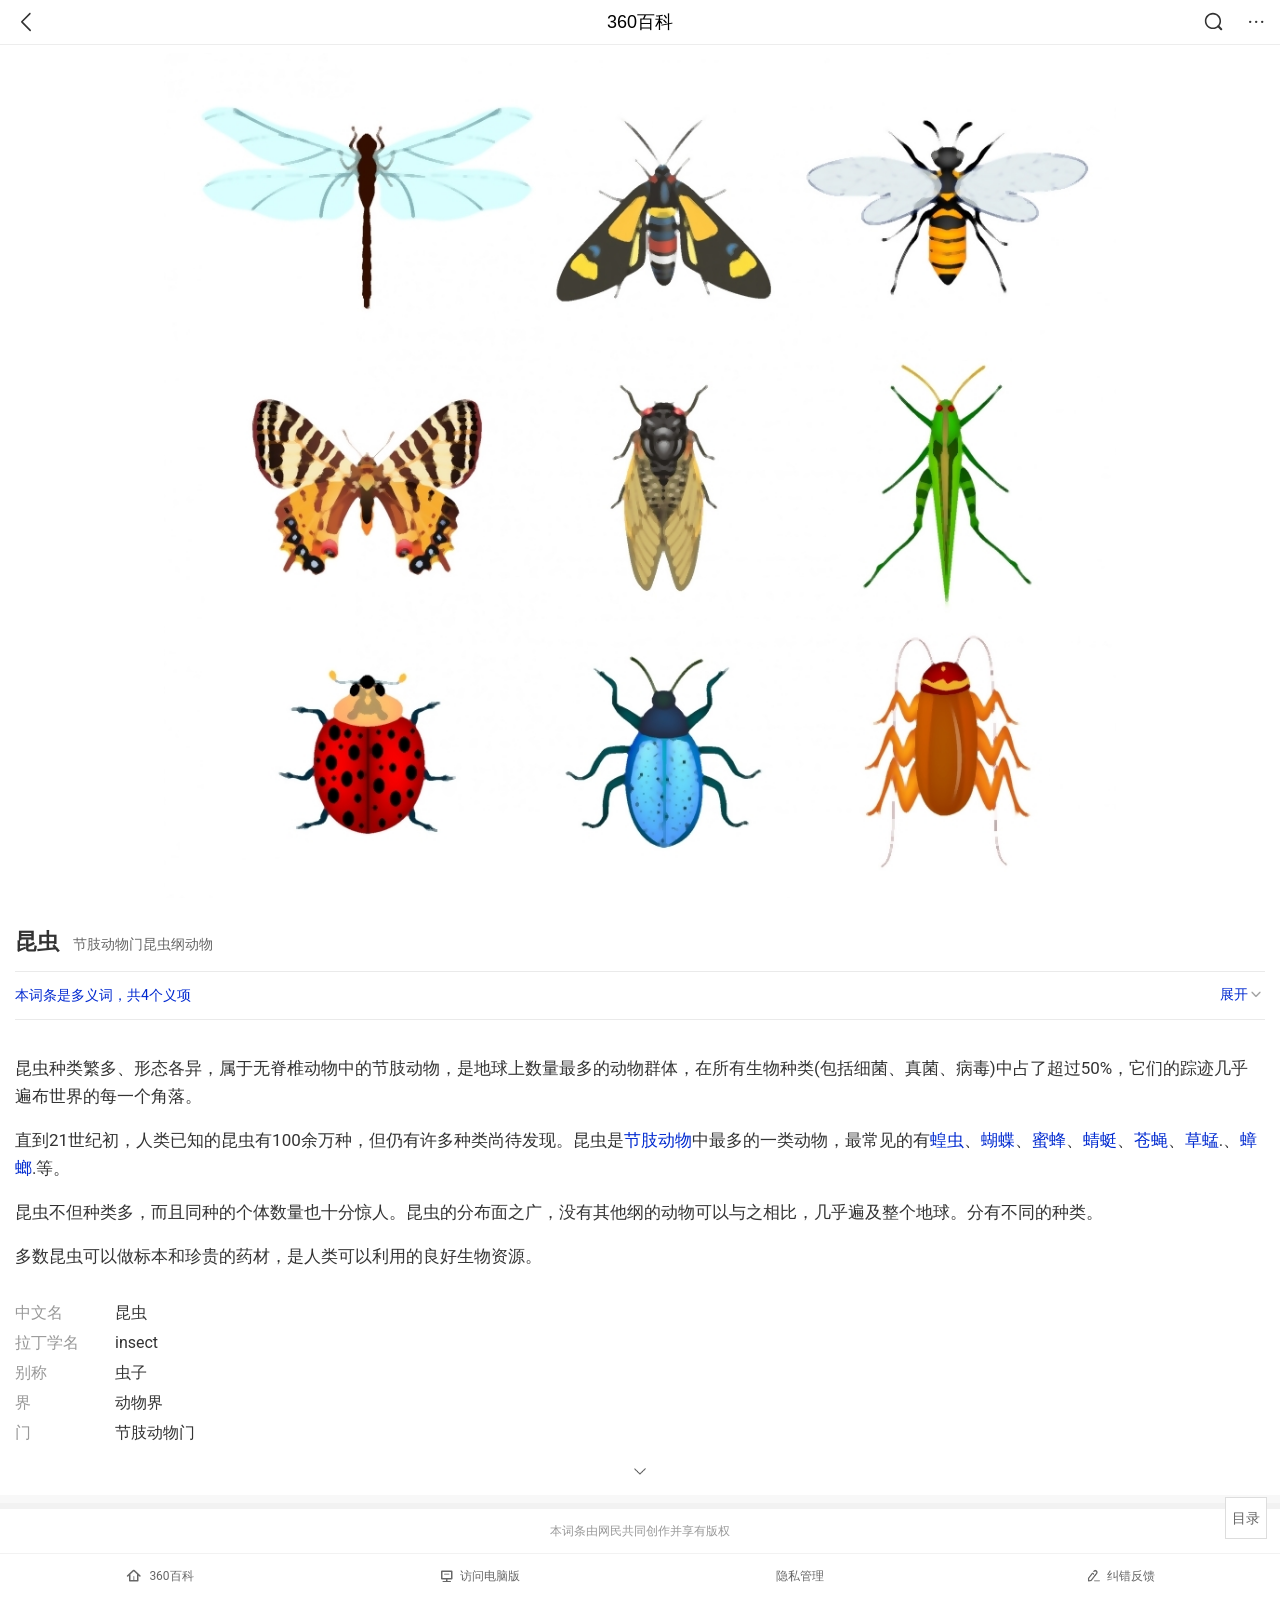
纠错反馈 (1120, 1575)
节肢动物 (658, 1140)
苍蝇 (1151, 1140)
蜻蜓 (1100, 1140)
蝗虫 (947, 1140)
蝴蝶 (998, 1140)
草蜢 (1202, 1140)
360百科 (640, 22)
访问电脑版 (480, 1576)
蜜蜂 (1049, 1140)
